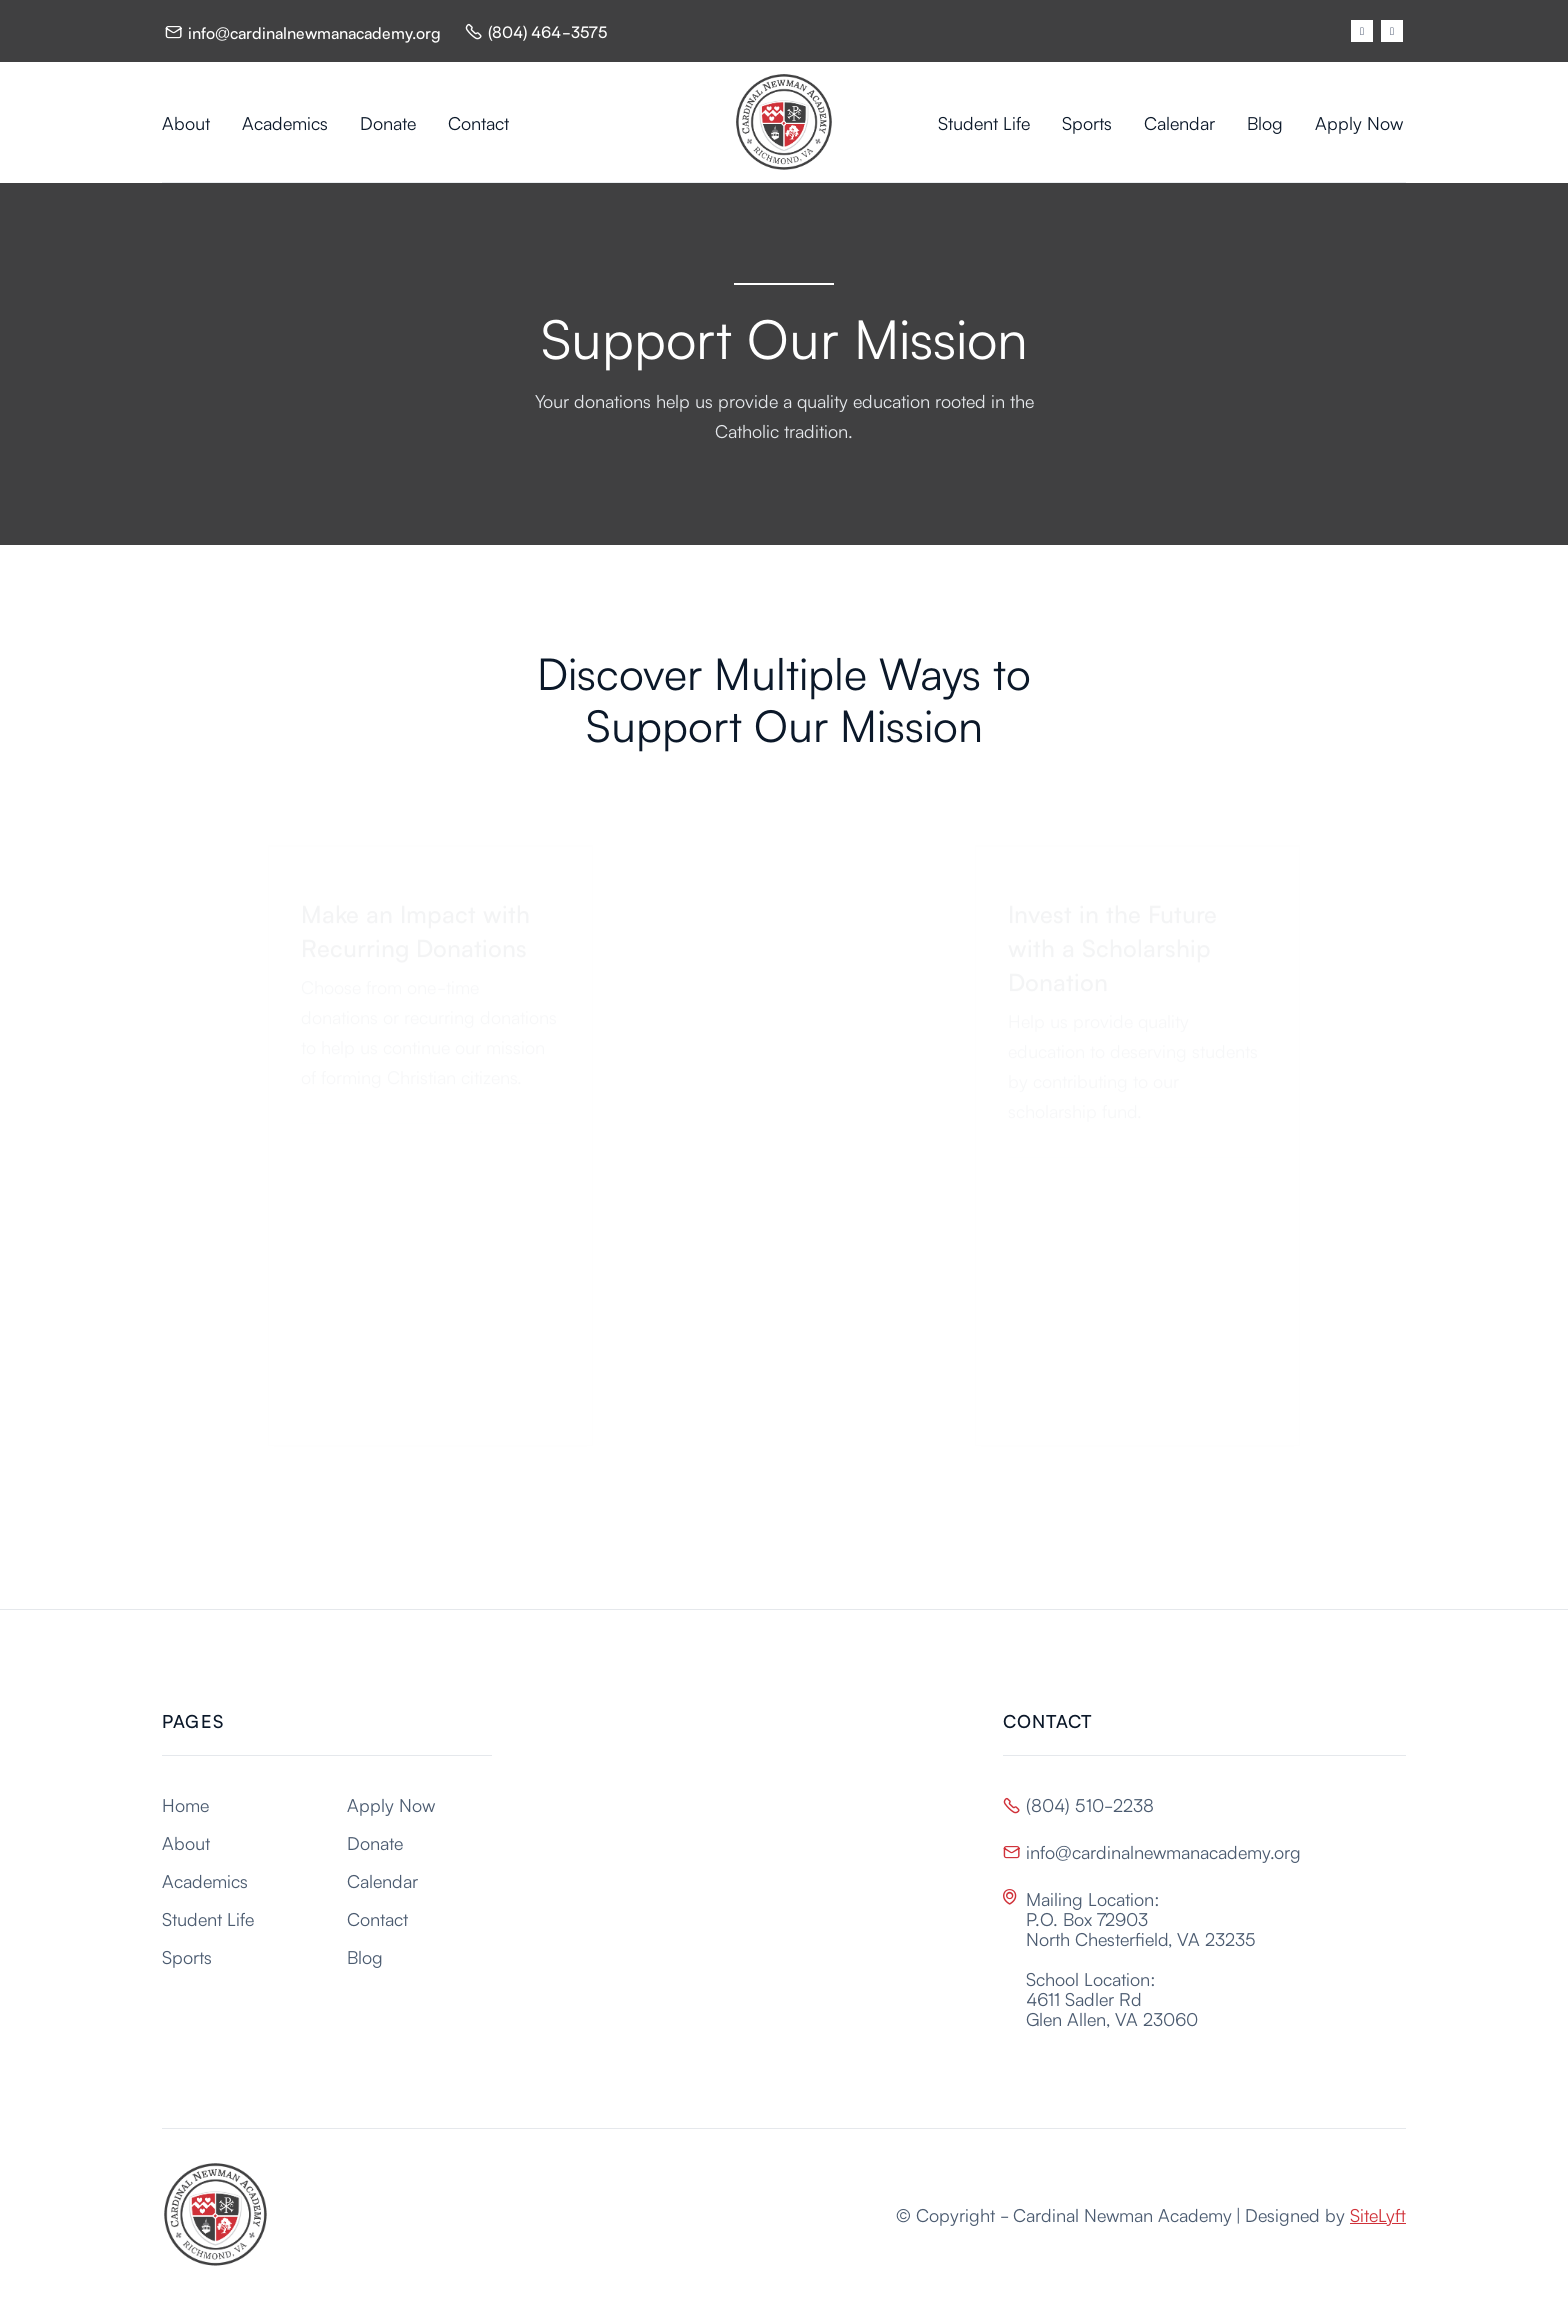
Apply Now (1359, 122)
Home (185, 1804)
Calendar (1179, 122)
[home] (784, 122)
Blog (1265, 122)
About (186, 122)
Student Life (984, 122)
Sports (1087, 122)
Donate (388, 122)
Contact (478, 122)
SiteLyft (1378, 2214)
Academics (285, 122)
